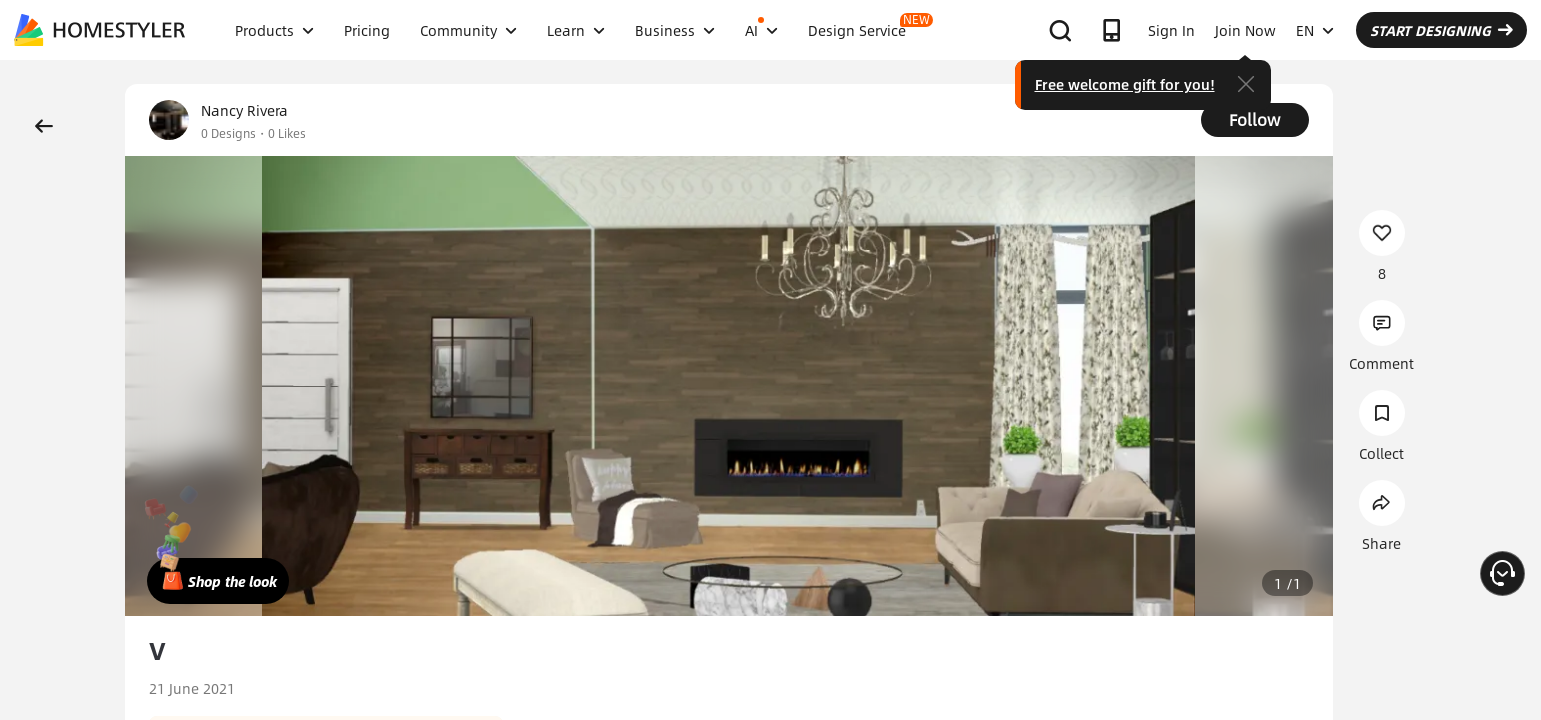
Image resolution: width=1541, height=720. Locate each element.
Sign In (1171, 30)
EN (1315, 30)
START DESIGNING (1441, 30)
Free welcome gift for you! (1125, 84)
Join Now (1245, 30)
